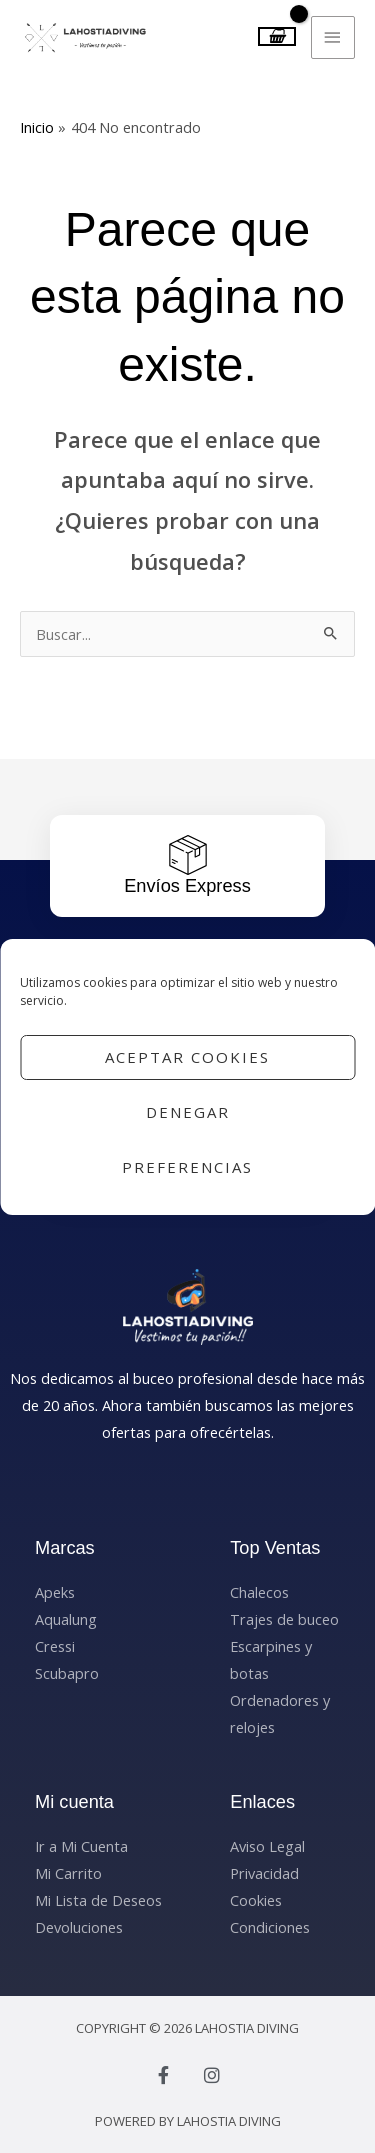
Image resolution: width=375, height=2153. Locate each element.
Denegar (188, 1112)
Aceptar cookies (187, 1057)
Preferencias (187, 1167)
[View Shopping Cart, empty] (277, 36)
